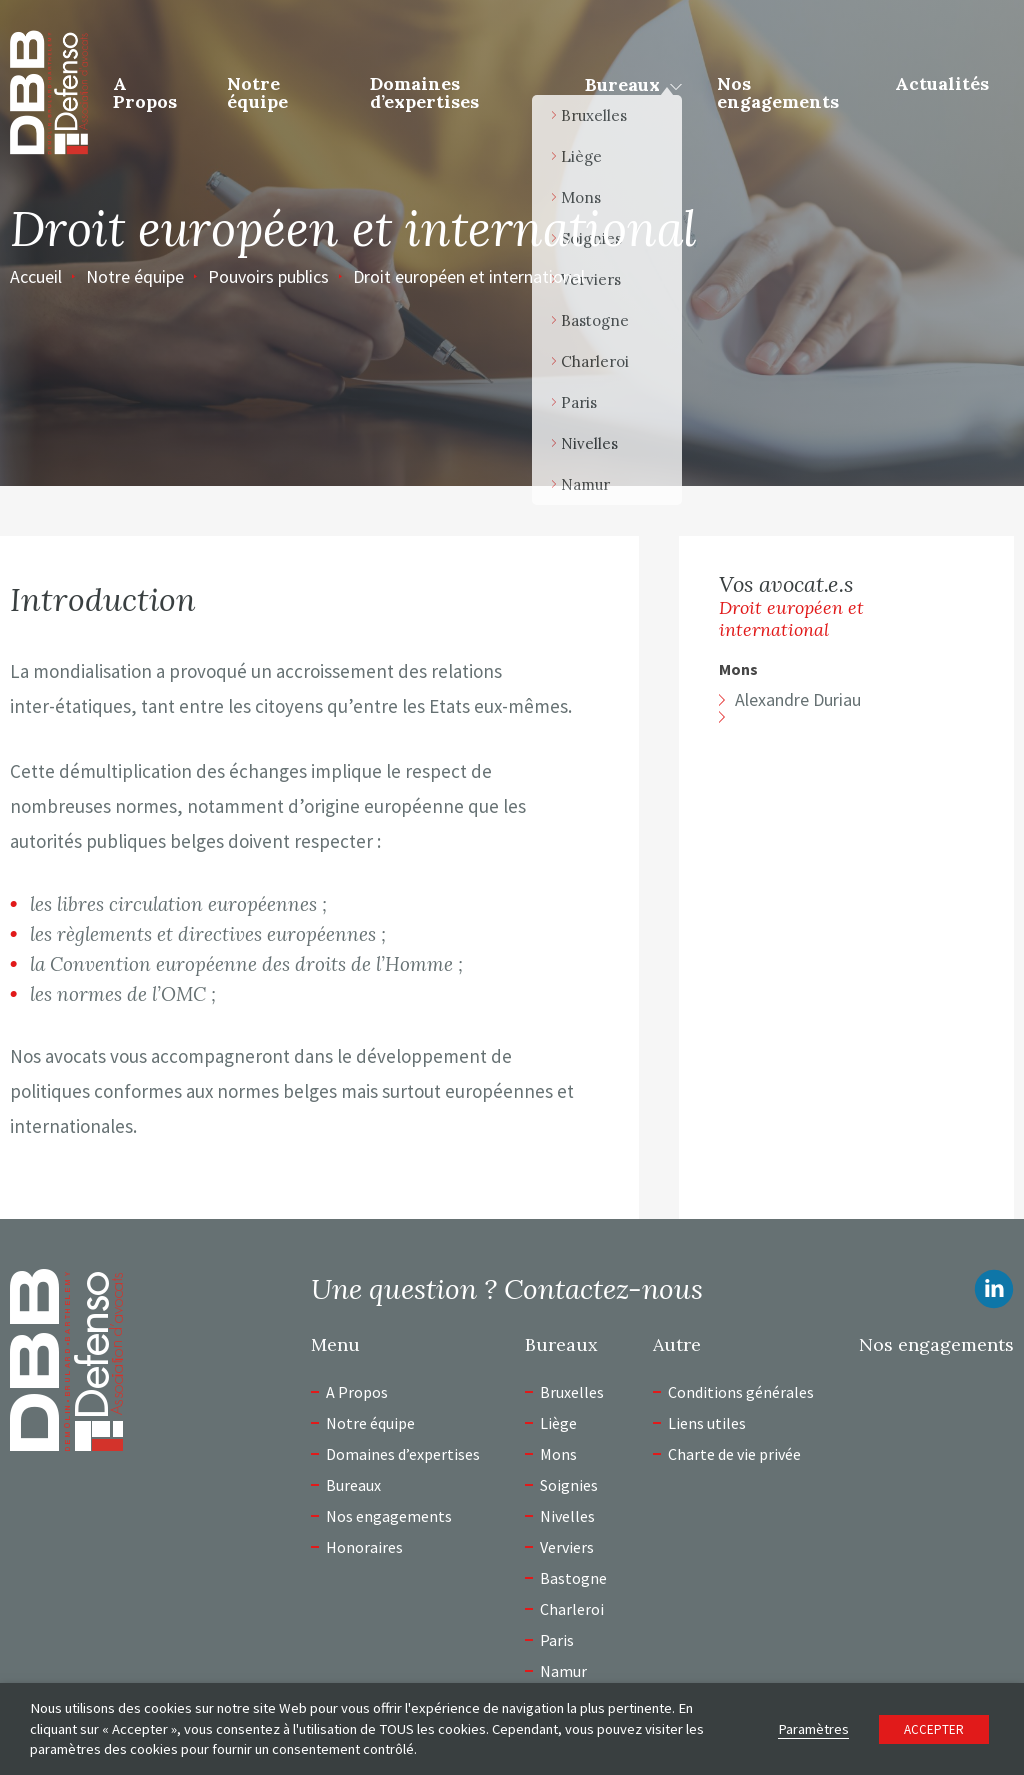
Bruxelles (572, 1392)
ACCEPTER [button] (934, 1729)
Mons (738, 669)
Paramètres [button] (813, 1729)
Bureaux (622, 84)
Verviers (567, 1547)
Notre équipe (257, 92)
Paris (557, 1640)
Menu (335, 1345)
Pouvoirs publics (268, 276)
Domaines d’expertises (424, 92)
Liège (558, 1423)
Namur (563, 1671)
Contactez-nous (603, 1289)
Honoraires (364, 1547)
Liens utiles (707, 1423)
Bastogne (573, 1578)
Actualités (942, 83)
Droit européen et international (469, 276)
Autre (677, 1345)
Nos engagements (778, 92)
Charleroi (572, 1609)
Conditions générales (741, 1392)
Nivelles (567, 1516)
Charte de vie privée (734, 1454)
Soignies (569, 1485)
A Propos (145, 92)
